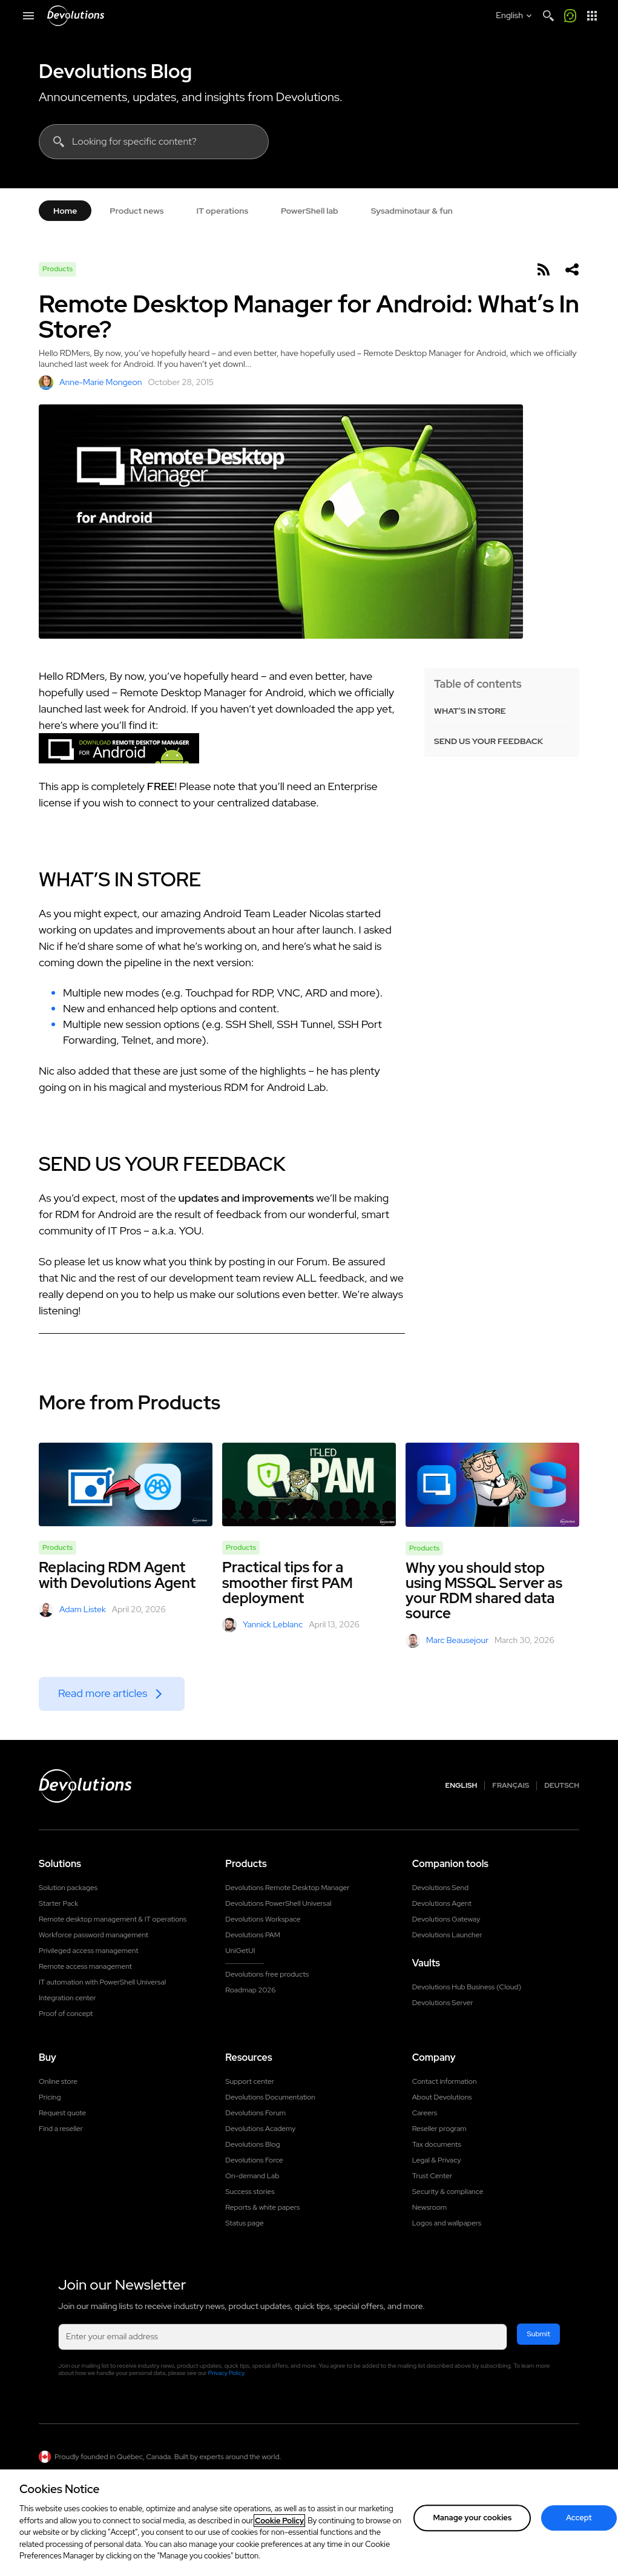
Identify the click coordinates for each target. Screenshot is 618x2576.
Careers (425, 2113)
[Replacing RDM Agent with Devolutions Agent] (125, 1484)
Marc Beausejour (447, 1640)
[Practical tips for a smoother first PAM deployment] (309, 1484)
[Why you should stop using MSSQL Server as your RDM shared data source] (492, 1485)
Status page (244, 2223)
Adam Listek (72, 1610)
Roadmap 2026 (250, 1990)
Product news (136, 210)
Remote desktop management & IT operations (112, 1919)
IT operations (222, 210)
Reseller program (439, 2128)
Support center (249, 2081)
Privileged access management (89, 1950)
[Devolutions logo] (85, 1786)
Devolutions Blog (115, 71)
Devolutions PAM (252, 1935)
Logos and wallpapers (447, 2223)
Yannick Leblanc (262, 1625)
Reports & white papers (262, 2207)
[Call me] (570, 15)
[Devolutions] (75, 15)
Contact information (444, 2081)
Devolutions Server (442, 2003)
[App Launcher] (592, 15)
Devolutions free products (267, 1974)
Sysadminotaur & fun (412, 210)
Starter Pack (58, 1903)
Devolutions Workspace (262, 1919)
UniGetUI (240, 1950)
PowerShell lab (309, 210)
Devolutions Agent (442, 1903)
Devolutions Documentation (270, 2097)
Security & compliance (448, 2191)
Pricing (50, 2097)
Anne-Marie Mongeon (90, 382)
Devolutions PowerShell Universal (278, 1903)
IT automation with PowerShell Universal (102, 1982)
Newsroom (429, 2207)
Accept (579, 2524)
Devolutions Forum (255, 2113)
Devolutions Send (440, 1887)
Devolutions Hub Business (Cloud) (466, 1987)
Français (510, 1785)
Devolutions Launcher (447, 1935)
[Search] (548, 15)
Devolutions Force (254, 2160)
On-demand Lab (252, 2176)
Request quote (62, 2113)
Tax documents (436, 2144)
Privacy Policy (226, 2373)
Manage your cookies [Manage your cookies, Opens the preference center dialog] (472, 2524)
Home (65, 210)
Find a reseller (61, 2128)
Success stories (249, 2191)
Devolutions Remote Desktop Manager (287, 1887)
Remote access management (85, 1966)
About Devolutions (442, 2097)
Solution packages (68, 1887)
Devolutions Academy (260, 2128)
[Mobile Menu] (28, 15)
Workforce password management (93, 1935)
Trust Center (432, 2176)
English (461, 1785)
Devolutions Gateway (446, 1919)
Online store (58, 2081)
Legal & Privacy (436, 2160)
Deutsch (561, 1785)
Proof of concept (66, 2013)
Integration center (67, 1998)
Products (57, 269)
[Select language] (514, 15)
